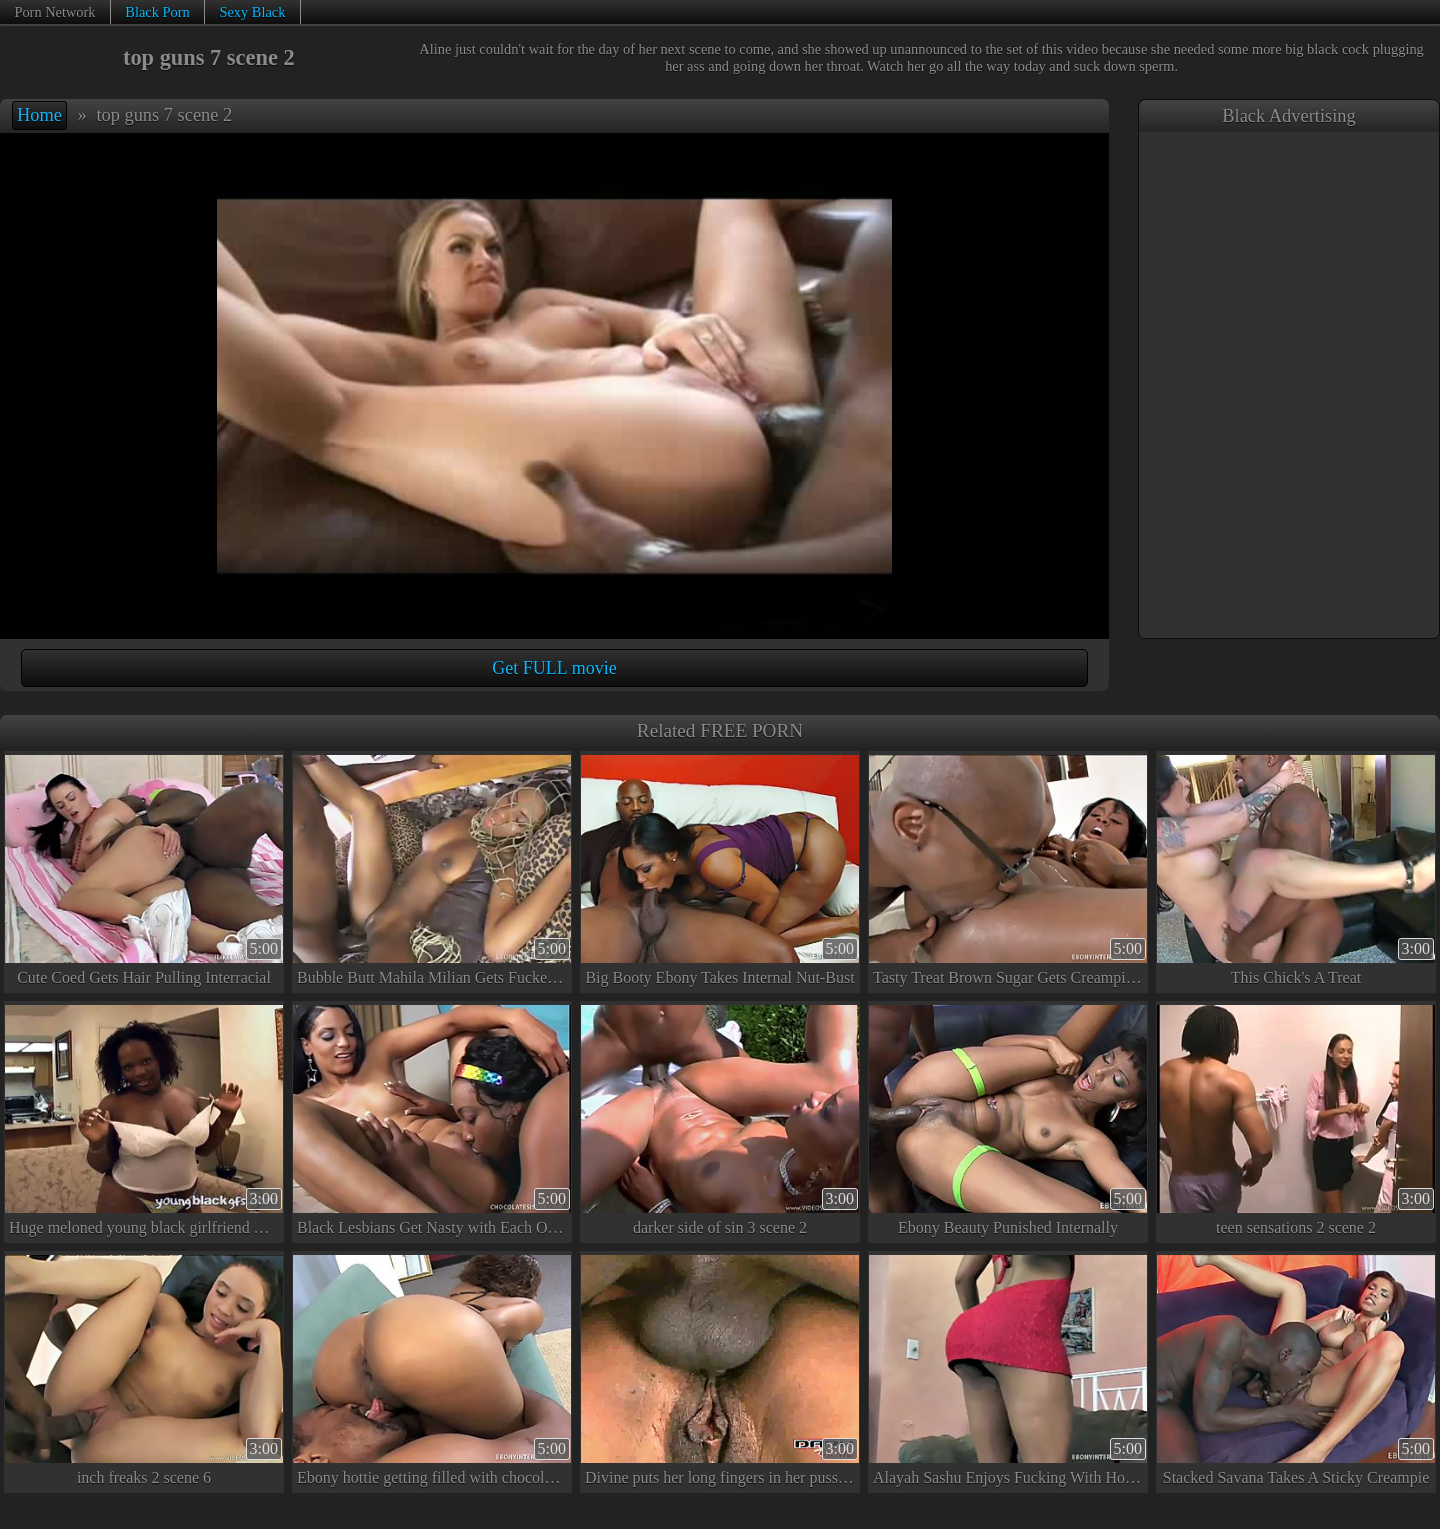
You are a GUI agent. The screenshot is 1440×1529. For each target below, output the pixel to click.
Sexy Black (252, 12)
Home (39, 115)
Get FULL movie (554, 668)
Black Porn (157, 12)
